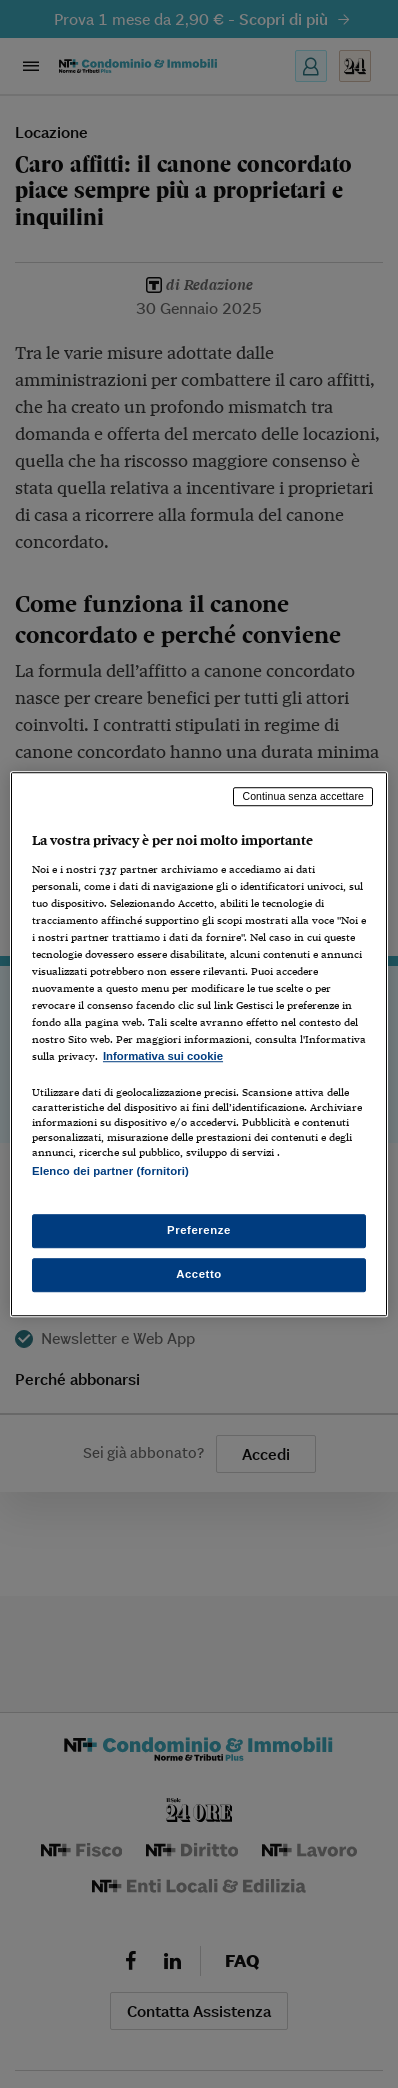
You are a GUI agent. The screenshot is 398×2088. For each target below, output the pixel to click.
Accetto (199, 1274)
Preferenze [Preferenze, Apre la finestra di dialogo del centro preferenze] (199, 1230)
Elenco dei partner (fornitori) (110, 1172)
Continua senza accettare (303, 796)
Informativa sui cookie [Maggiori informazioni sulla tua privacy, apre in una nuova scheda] (163, 1057)
